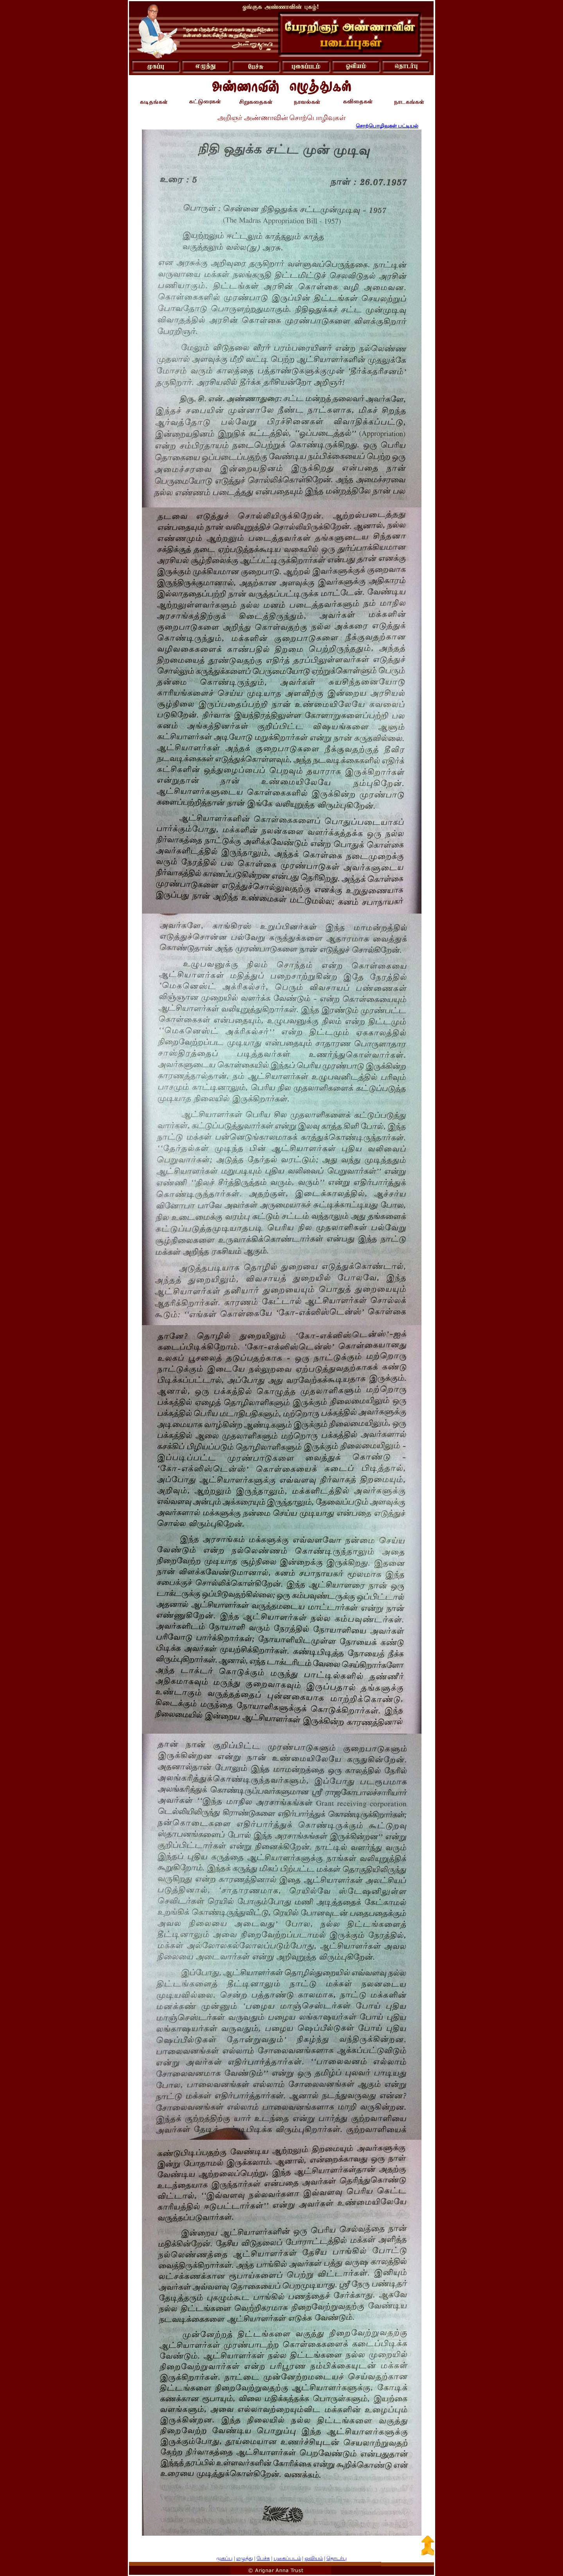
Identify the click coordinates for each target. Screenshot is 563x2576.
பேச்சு (263, 2558)
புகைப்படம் (287, 2558)
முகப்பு (224, 2558)
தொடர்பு (336, 2558)
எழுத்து (244, 2558)
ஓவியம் (314, 2558)
